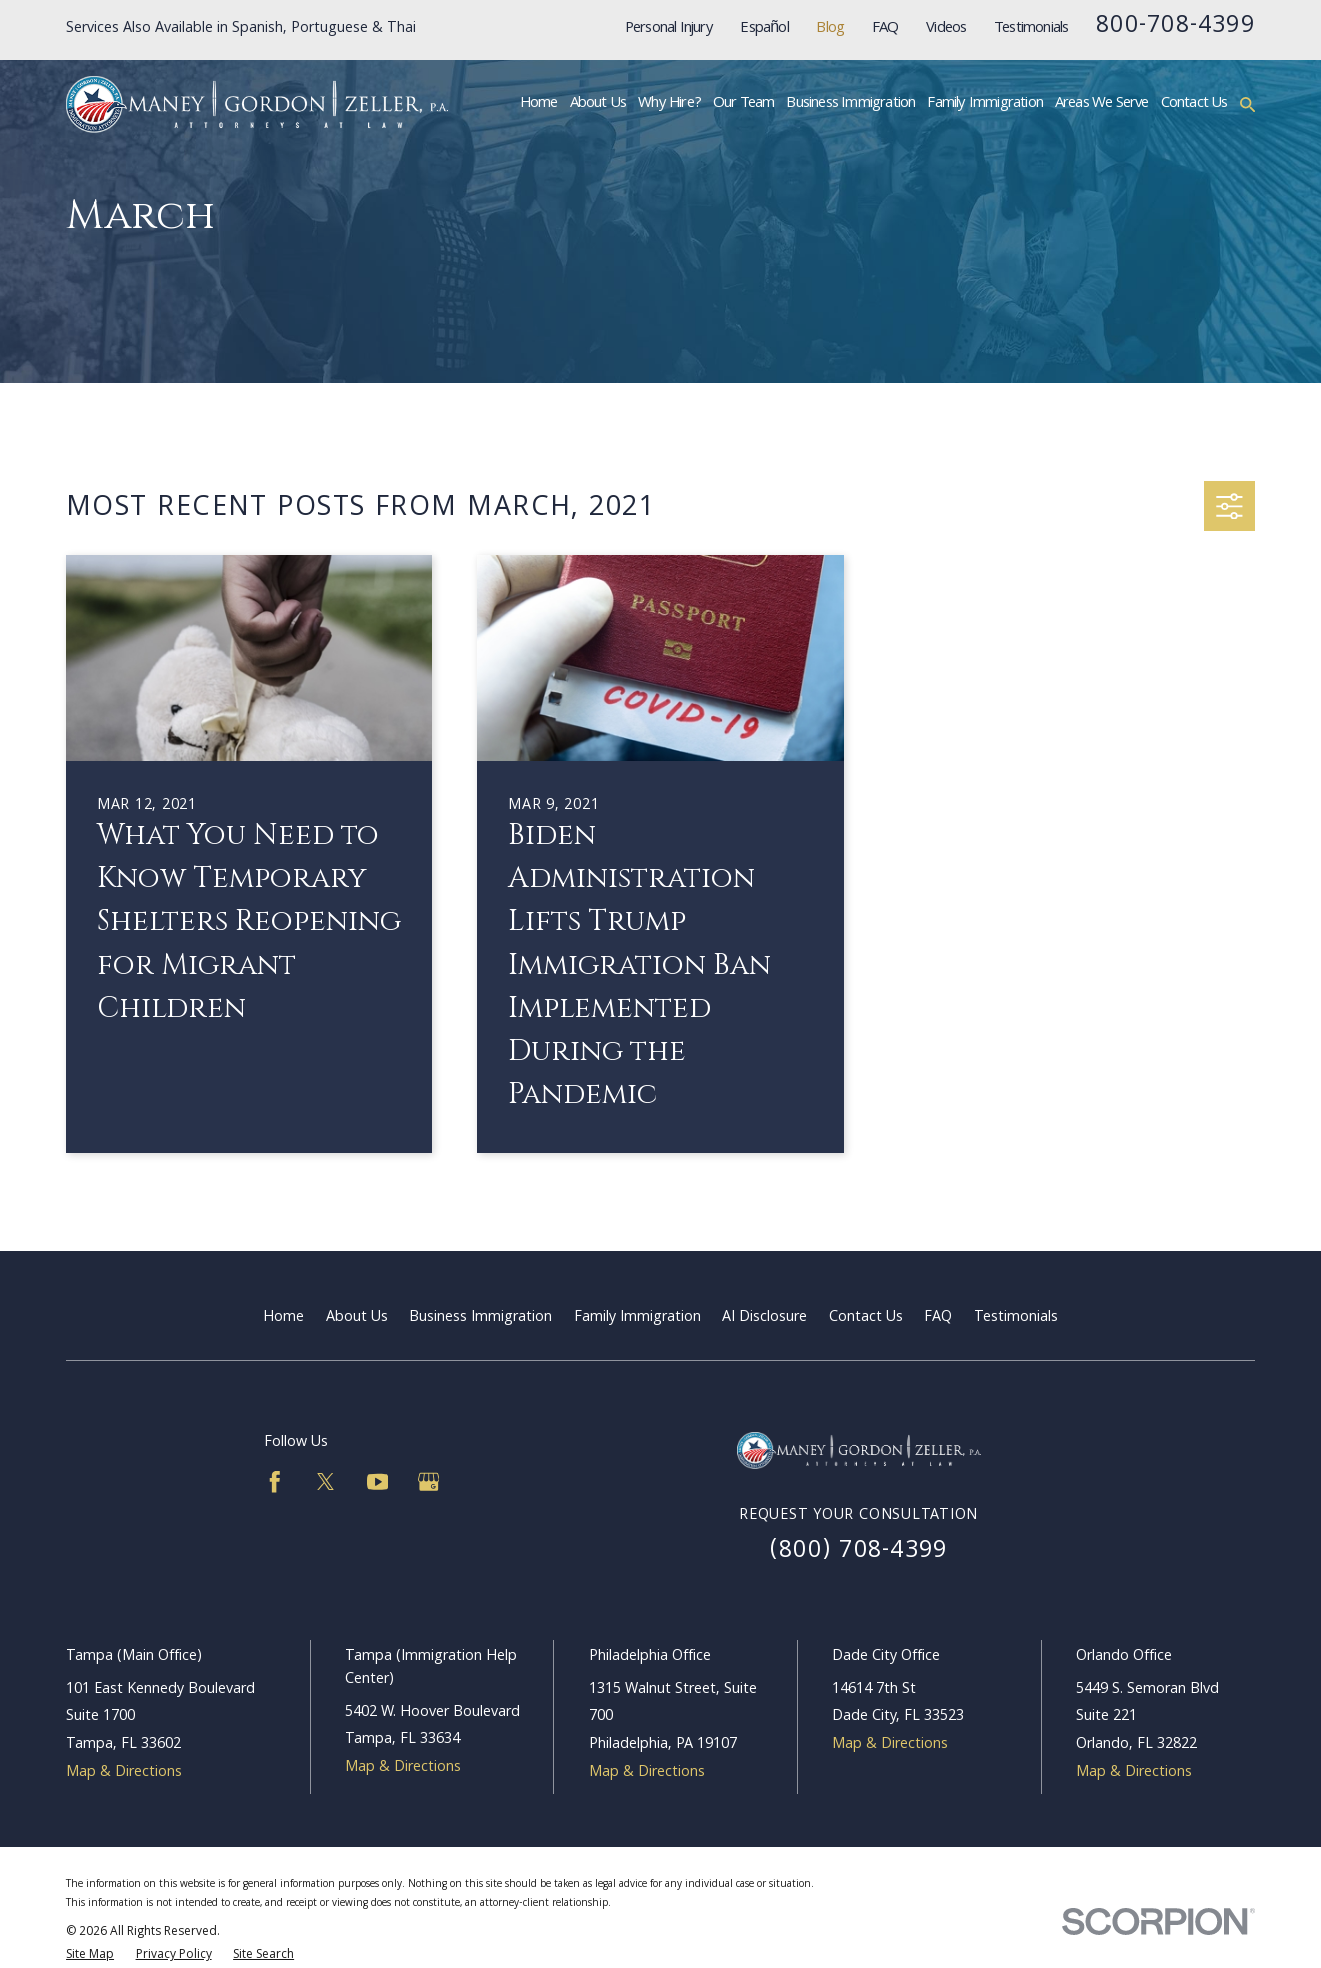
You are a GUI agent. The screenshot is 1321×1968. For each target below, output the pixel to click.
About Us (357, 1318)
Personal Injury (669, 29)
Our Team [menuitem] (744, 104)
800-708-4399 (1175, 27)
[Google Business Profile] (429, 1482)
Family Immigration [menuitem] (985, 104)
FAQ (885, 29)
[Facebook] (275, 1482)
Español (764, 29)
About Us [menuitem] (598, 104)
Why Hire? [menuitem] (669, 104)
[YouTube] (378, 1482)
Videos (946, 29)
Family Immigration (637, 1318)
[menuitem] (90, 1955)
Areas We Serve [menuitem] (1102, 104)
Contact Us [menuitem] (1194, 104)
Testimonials (1031, 29)
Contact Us (866, 1318)
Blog (830, 29)
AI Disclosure (764, 1318)
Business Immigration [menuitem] (850, 104)
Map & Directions (124, 1773)
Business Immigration (480, 1318)
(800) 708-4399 (858, 1552)
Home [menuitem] (539, 104)
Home (283, 1318)
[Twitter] (326, 1482)
